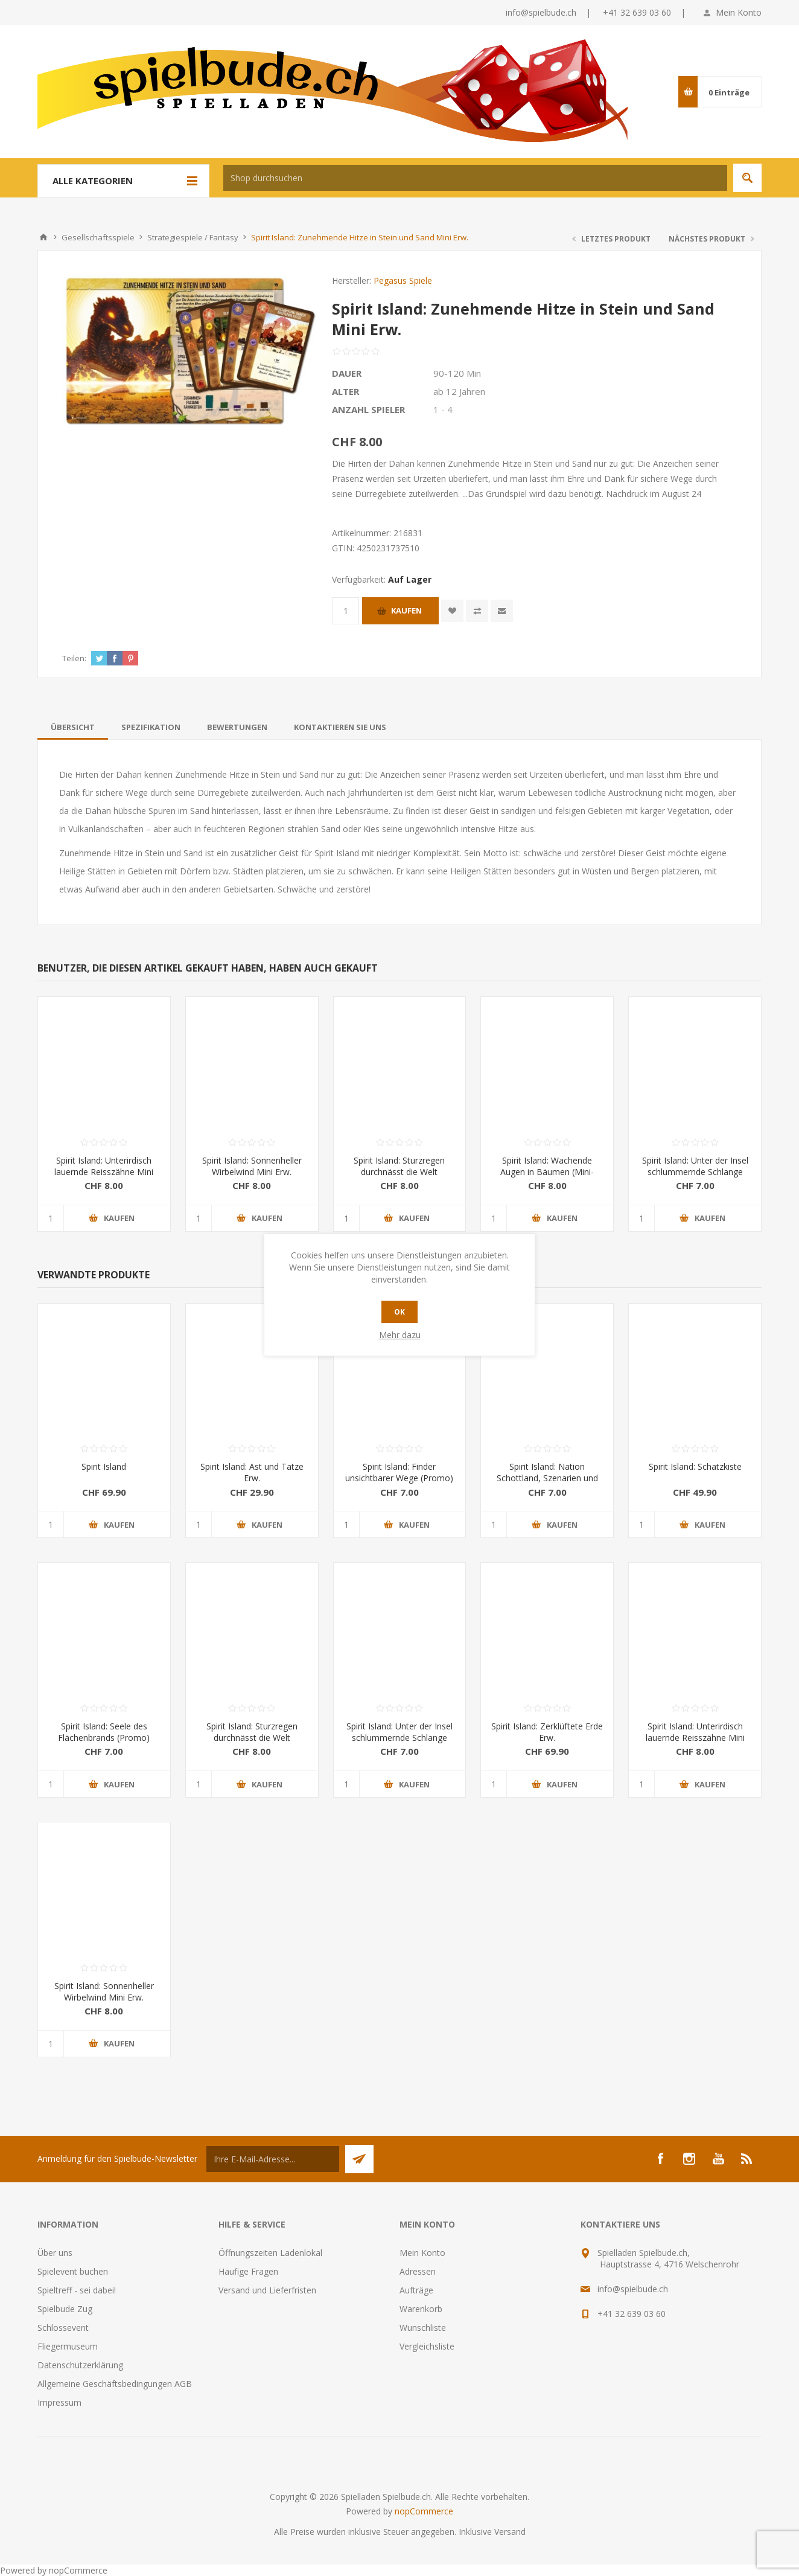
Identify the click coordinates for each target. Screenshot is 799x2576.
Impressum (59, 2402)
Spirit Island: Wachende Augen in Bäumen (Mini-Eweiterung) (547, 1172)
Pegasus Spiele (403, 280)
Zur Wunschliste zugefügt (452, 611)
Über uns (54, 2252)
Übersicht (73, 727)
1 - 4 (443, 409)
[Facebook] (660, 2158)
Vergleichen (477, 611)
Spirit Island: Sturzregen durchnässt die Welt (399, 1166)
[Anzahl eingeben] (345, 610)
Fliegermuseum (67, 2346)
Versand (510, 2531)
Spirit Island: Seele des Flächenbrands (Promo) (104, 1731)
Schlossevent (63, 2327)
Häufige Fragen (248, 2271)
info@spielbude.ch (541, 12)
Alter (345, 391)
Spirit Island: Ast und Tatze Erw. (252, 1472)
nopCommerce (424, 2511)
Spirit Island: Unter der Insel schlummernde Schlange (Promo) (695, 1172)
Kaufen (406, 610)
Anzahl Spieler (368, 409)
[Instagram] (689, 2158)
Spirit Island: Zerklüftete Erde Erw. (547, 1731)
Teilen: (74, 658)
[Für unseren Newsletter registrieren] (272, 2159)
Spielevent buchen (72, 2271)
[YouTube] (718, 2158)
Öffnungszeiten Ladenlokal (270, 2252)
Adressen (418, 2271)
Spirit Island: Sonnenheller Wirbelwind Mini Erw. (252, 1166)
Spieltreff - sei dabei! (76, 2290)
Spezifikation (150, 727)
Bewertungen (237, 727)
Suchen (747, 178)
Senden (359, 2159)
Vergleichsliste (427, 2346)
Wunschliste (423, 2327)
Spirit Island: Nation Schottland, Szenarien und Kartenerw (547, 1478)
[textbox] (475, 178)
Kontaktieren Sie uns (340, 727)
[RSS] (747, 2158)
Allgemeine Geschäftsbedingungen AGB (114, 2383)
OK (399, 1312)
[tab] (72, 727)
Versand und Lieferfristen (267, 2290)
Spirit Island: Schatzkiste (695, 1466)
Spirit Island (103, 1466)
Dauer (346, 373)
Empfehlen (502, 611)
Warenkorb (421, 2309)
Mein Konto (739, 12)
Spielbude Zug (64, 2309)
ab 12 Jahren (459, 391)
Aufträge (416, 2290)
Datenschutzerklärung (80, 2365)
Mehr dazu (400, 1335)
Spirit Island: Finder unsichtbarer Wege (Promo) (399, 1472)
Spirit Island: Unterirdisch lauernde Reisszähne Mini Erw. (103, 1172)
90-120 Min (457, 373)
